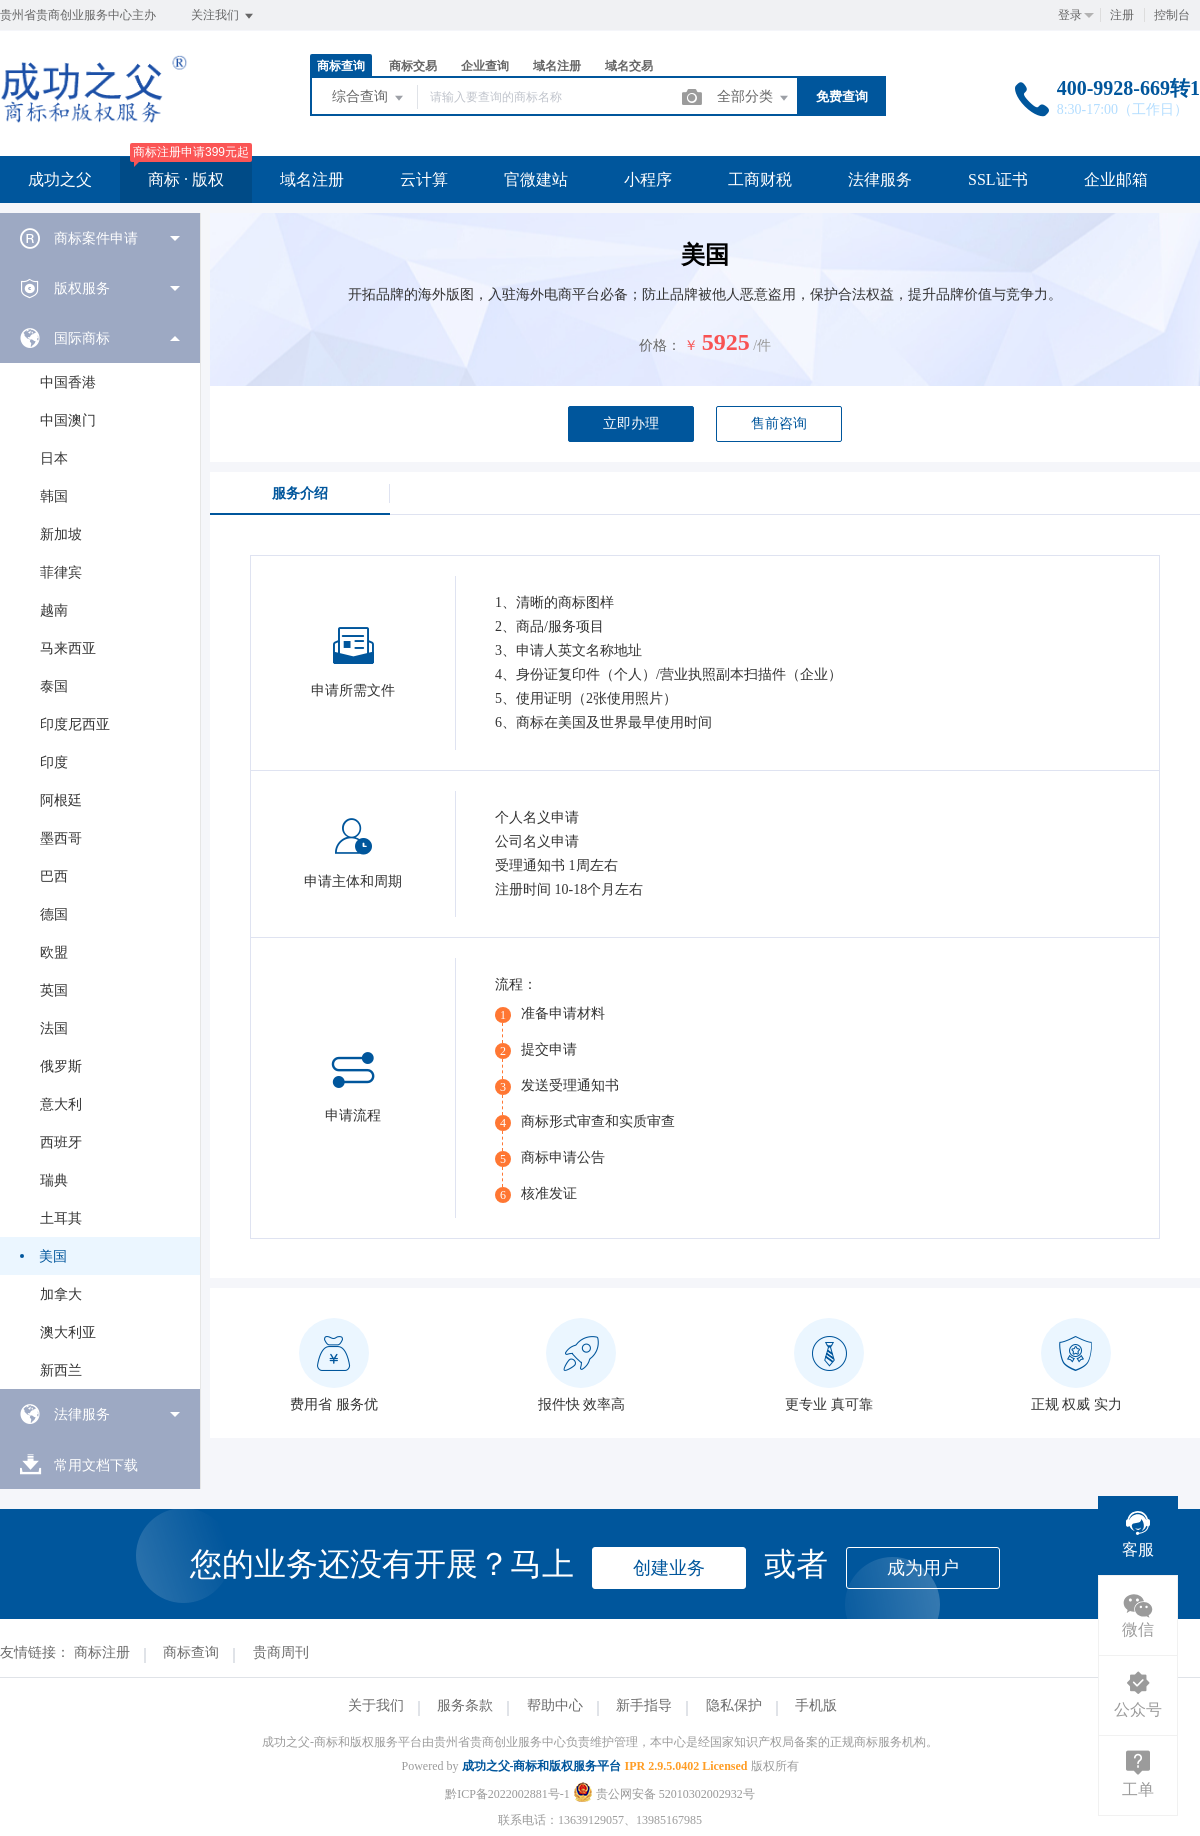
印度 (54, 762)
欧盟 (54, 952)
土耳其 (61, 1218)
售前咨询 (779, 423)
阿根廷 (61, 800)
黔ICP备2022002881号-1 (507, 1794)
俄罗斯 (61, 1066)
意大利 (61, 1104)
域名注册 (557, 66)
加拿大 (61, 1294)
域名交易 (629, 66)
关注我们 (223, 16)
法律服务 (880, 179)
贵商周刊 (281, 1652)
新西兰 (61, 1370)
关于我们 (376, 1705)
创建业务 (669, 1568)
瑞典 (54, 1180)
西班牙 (61, 1142)
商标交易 (413, 66)
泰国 (54, 686)
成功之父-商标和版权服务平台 (542, 1766)
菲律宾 (61, 572)
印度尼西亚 (75, 724)
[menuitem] (100, 238)
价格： (660, 345)
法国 (54, 1028)
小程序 (648, 179)
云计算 (424, 179)
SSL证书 (998, 179)
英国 (54, 990)
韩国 (54, 496)
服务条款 (465, 1705)
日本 (54, 458)
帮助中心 (555, 1705)
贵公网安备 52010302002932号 (664, 1794)
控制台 (1172, 15)
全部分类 (754, 98)
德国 (54, 914)
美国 (53, 1256)
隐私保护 (734, 1705)
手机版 (816, 1705)
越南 (54, 610)
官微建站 (536, 179)
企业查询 (485, 66)
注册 (1122, 15)
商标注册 (102, 1652)
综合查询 (369, 98)
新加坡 (61, 534)
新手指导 (644, 1705)
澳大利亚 (68, 1332)
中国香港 (68, 382)
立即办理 (631, 423)
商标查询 (341, 66)
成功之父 (60, 179)
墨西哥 (61, 838)
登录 (1070, 15)
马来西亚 (68, 648)
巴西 (54, 876)
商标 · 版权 (186, 179)
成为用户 (923, 1568)
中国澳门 (68, 420)
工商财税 (760, 179)
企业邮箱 (1116, 179)
